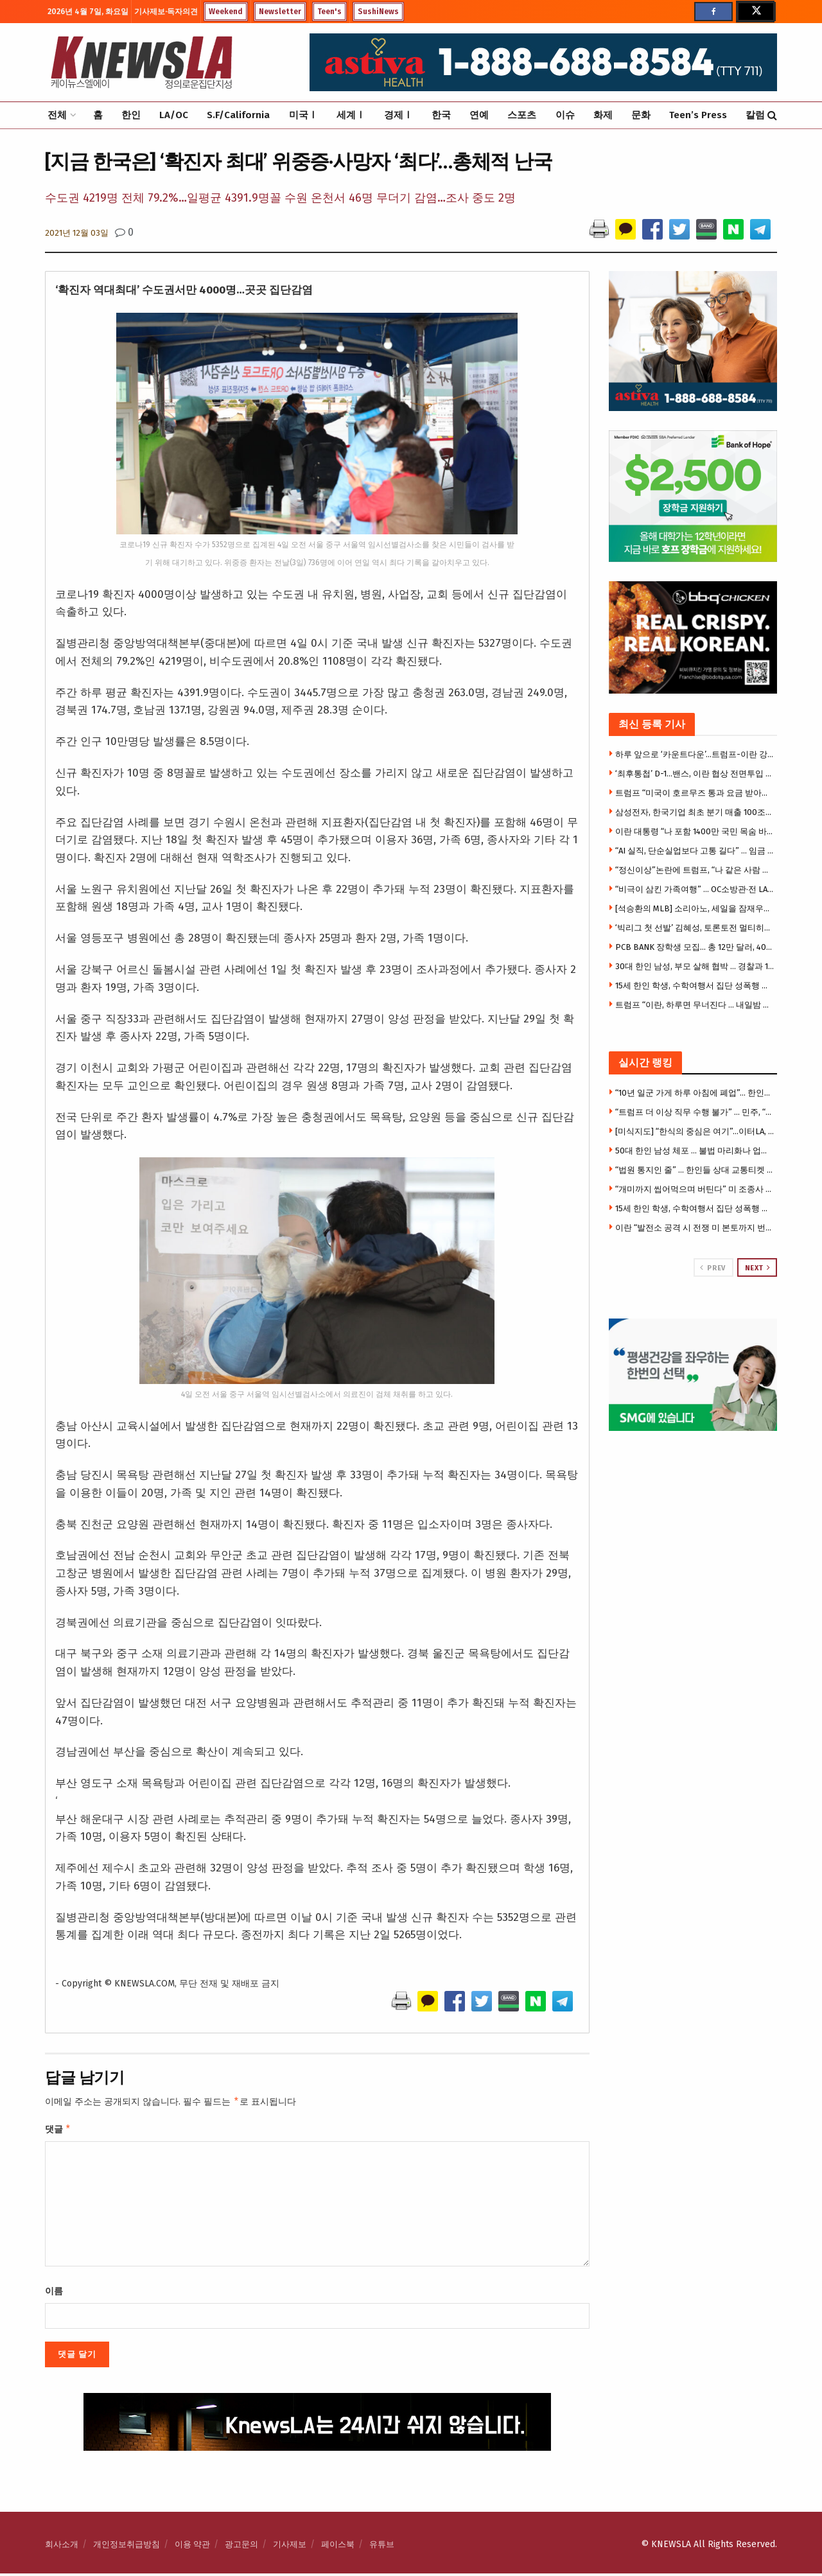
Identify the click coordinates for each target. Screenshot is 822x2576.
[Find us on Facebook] (713, 11)
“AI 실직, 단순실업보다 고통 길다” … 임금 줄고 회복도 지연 (694, 850)
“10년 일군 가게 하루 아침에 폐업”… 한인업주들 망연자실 (694, 1093)
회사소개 (61, 2547)
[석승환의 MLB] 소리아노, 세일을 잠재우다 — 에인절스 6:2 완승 (694, 908)
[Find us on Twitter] (755, 11)
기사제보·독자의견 (166, 11)
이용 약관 (192, 2547)
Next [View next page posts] (758, 1267)
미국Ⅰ (303, 115)
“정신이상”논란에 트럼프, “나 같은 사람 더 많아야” (694, 870)
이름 (54, 2293)
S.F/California (238, 115)
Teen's (329, 11)
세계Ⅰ (351, 115)
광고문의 (241, 2547)
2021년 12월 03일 (77, 233)
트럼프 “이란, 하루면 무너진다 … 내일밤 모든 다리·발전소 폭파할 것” (694, 1005)
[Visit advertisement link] (693, 1375)
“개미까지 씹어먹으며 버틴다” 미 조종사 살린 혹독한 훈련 (694, 1189)
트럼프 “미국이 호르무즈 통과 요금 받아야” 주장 (694, 793)
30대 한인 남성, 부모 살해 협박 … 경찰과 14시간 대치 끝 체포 (694, 966)
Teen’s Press (698, 115)
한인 (131, 115)
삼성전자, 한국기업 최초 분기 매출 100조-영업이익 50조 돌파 (694, 812)
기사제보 (289, 2547)
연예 (479, 115)
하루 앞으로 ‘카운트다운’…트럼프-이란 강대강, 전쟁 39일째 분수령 (694, 754)
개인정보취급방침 (126, 2547)
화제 (603, 115)
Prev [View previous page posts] (712, 1267)
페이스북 (337, 2547)
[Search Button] (772, 115)
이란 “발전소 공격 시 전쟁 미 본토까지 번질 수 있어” (694, 1227)
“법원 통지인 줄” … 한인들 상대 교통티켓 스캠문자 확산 (694, 1170)
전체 (57, 115)
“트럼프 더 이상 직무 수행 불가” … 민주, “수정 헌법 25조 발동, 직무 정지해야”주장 (694, 1112)
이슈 (565, 115)
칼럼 (755, 115)
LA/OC (173, 115)
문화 (641, 115)
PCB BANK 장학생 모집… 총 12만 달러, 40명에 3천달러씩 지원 (694, 947)
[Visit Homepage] (141, 62)
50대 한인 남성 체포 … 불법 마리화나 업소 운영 (694, 1150)
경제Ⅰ (398, 115)
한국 (441, 115)
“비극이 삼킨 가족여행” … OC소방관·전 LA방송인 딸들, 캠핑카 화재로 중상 (694, 889)
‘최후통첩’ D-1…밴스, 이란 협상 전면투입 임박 (694, 773)
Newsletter (280, 11)
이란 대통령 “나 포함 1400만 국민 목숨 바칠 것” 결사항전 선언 (694, 831)
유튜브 (381, 2547)
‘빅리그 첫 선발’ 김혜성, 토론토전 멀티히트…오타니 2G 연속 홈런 (694, 928)
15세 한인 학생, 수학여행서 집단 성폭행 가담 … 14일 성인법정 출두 (694, 985)
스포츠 (521, 115)
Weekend (226, 11)
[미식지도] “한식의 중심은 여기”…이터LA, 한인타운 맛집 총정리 (694, 1131)
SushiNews (378, 11)
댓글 (58, 2131)
